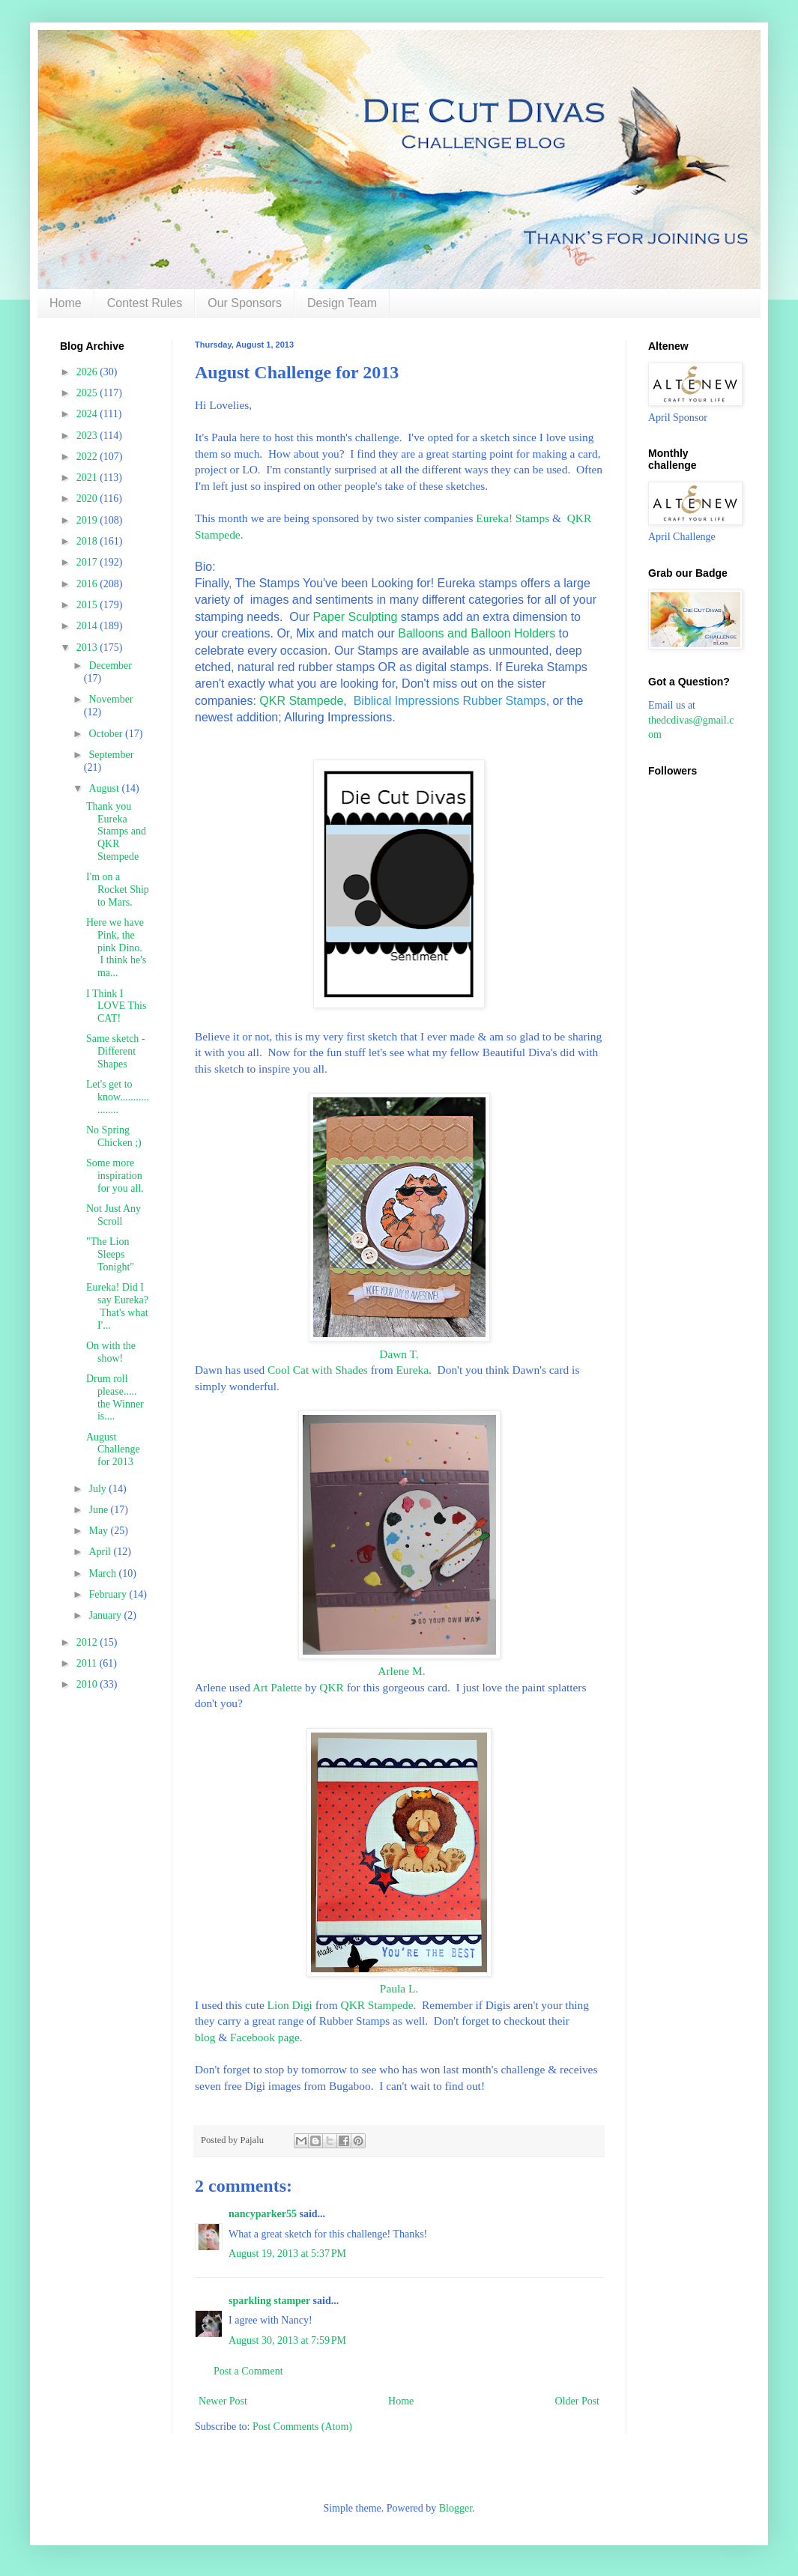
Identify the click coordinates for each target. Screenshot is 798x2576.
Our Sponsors (245, 303)
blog (205, 2037)
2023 (88, 435)
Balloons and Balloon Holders (476, 633)
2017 (88, 562)
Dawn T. (398, 1354)
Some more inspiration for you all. (115, 1175)
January (106, 1615)
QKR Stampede (301, 700)
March (103, 1573)
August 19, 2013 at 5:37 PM (287, 2253)
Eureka (412, 1369)
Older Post (577, 2401)
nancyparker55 (263, 2213)
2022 (88, 456)
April (100, 1551)
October (106, 733)
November (110, 699)
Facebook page (265, 2037)
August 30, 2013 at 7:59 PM (287, 2340)
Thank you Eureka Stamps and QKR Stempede (116, 831)
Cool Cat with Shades (317, 1369)
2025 (88, 392)
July (98, 1488)
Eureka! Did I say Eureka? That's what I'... (117, 1306)
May (99, 1530)
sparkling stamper (269, 2300)
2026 (88, 372)
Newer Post (223, 2401)
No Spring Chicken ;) (114, 1136)
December (110, 665)
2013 (88, 647)
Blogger (455, 2508)
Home (65, 303)
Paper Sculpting (354, 616)
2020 (88, 498)
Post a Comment (248, 2371)
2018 (88, 541)
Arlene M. (398, 1670)
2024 (88, 413)
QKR (331, 1687)
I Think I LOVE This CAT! (116, 1006)
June (99, 1509)
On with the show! (111, 1352)
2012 (88, 1642)
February (108, 1594)
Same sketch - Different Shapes (115, 1051)
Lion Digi (289, 2004)
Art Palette (277, 1687)
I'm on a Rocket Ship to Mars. (117, 889)
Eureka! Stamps (512, 518)
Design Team (342, 303)
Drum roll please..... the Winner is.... (115, 1397)
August (104, 788)
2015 (88, 604)
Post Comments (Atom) (302, 2426)
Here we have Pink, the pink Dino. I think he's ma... (116, 947)
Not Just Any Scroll (113, 1215)
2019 (88, 520)
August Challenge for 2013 (113, 1449)
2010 (88, 1684)
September (110, 754)
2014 (88, 625)
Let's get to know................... (117, 1097)
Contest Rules (145, 303)
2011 (88, 1663)
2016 (88, 584)
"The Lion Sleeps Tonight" (110, 1254)
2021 (88, 477)
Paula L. (399, 1988)
